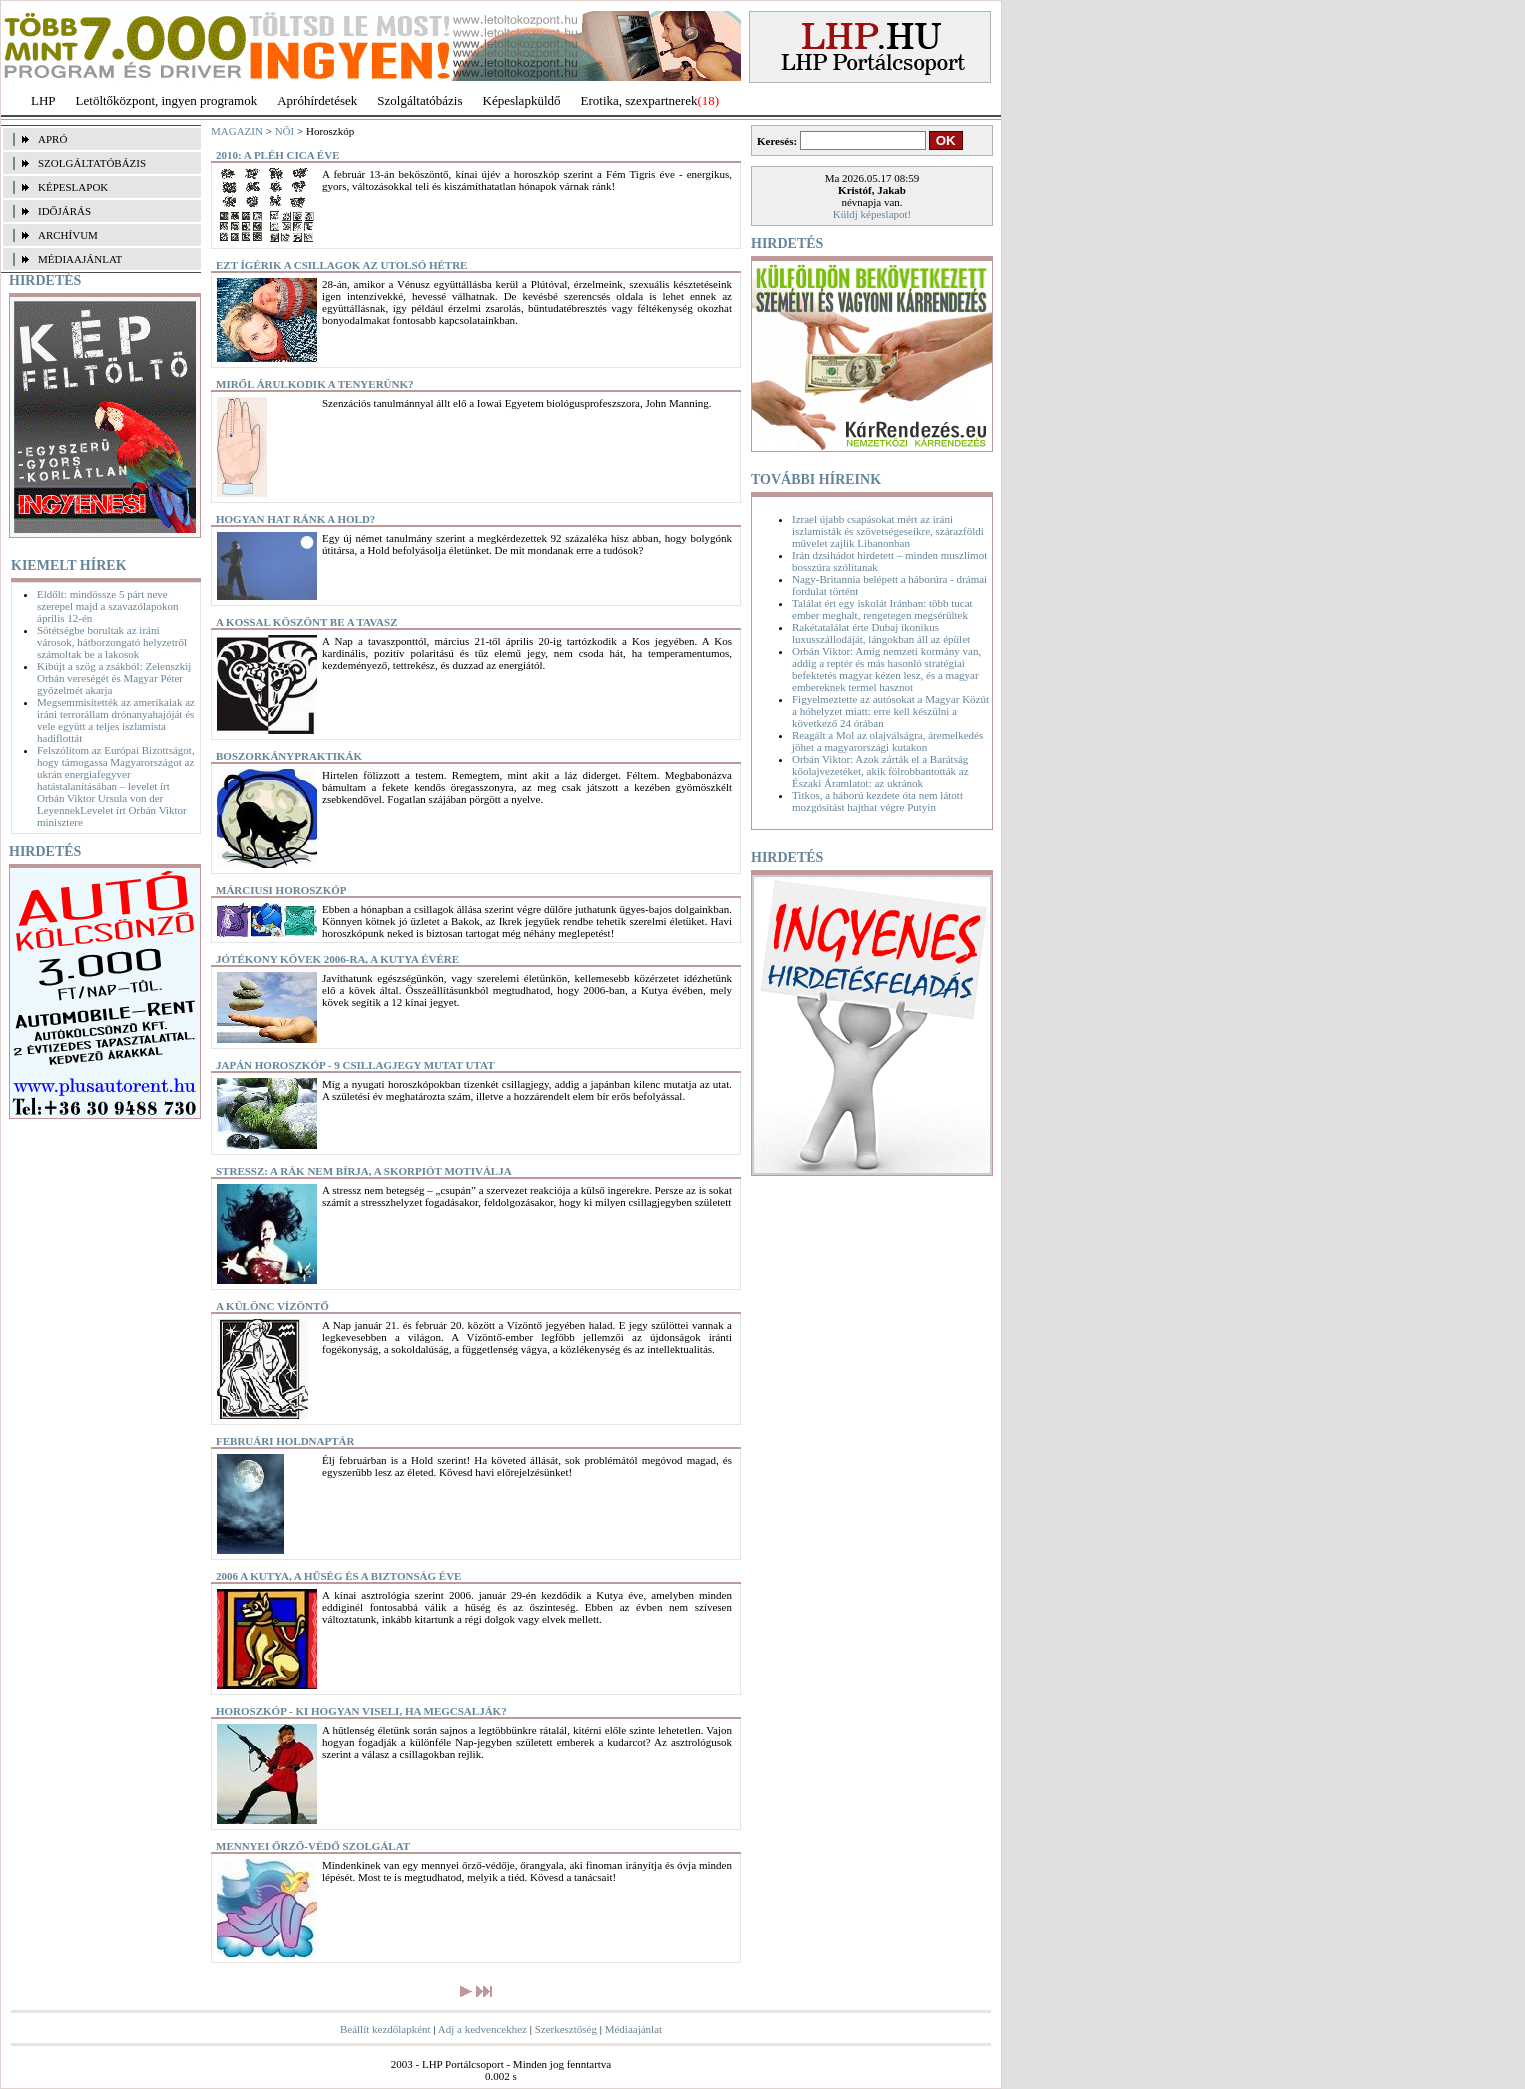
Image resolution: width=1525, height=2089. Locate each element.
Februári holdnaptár (285, 1441)
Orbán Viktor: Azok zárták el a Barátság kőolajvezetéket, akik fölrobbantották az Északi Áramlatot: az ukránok (880, 771)
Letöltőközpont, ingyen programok (167, 100)
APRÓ (52, 139)
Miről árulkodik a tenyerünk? (315, 384)
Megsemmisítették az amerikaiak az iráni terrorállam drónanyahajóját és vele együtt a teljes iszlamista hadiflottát (116, 720)
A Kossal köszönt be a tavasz (307, 622)
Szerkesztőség (566, 2029)
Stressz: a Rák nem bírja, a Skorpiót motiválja (364, 1171)
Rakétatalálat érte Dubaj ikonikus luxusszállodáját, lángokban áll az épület (881, 633)
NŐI (285, 131)
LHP (43, 100)
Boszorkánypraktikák (289, 756)
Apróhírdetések (317, 100)
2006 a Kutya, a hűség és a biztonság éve (338, 1576)
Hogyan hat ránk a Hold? (295, 519)
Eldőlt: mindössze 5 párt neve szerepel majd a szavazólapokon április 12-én (107, 606)
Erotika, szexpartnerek (639, 100)
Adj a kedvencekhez (482, 2029)
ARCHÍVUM (68, 235)
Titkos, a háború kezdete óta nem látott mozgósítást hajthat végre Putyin (877, 801)
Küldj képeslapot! (872, 214)
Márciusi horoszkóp (281, 890)
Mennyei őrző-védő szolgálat (313, 1846)
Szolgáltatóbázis (419, 100)
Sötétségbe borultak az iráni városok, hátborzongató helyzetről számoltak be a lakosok (112, 642)
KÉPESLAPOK (73, 187)
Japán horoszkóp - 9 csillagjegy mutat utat (355, 1065)
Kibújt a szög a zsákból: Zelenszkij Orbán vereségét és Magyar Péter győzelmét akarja (114, 678)
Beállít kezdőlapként (385, 2029)
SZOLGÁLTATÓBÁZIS (92, 163)
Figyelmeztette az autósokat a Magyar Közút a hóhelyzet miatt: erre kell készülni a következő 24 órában (890, 711)
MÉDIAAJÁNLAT (80, 259)
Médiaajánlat (633, 2029)
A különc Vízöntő (272, 1306)
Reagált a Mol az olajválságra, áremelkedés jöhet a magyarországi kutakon (887, 741)
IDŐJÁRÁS (64, 211)
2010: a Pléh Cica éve (277, 155)
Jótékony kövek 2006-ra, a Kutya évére (337, 959)
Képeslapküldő (522, 100)
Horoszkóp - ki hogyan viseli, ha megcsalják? (361, 1711)
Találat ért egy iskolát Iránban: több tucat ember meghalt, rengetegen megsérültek (882, 609)
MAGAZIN (237, 131)
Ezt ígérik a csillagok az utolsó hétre (341, 265)
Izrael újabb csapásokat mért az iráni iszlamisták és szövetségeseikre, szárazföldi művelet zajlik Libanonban (888, 531)
